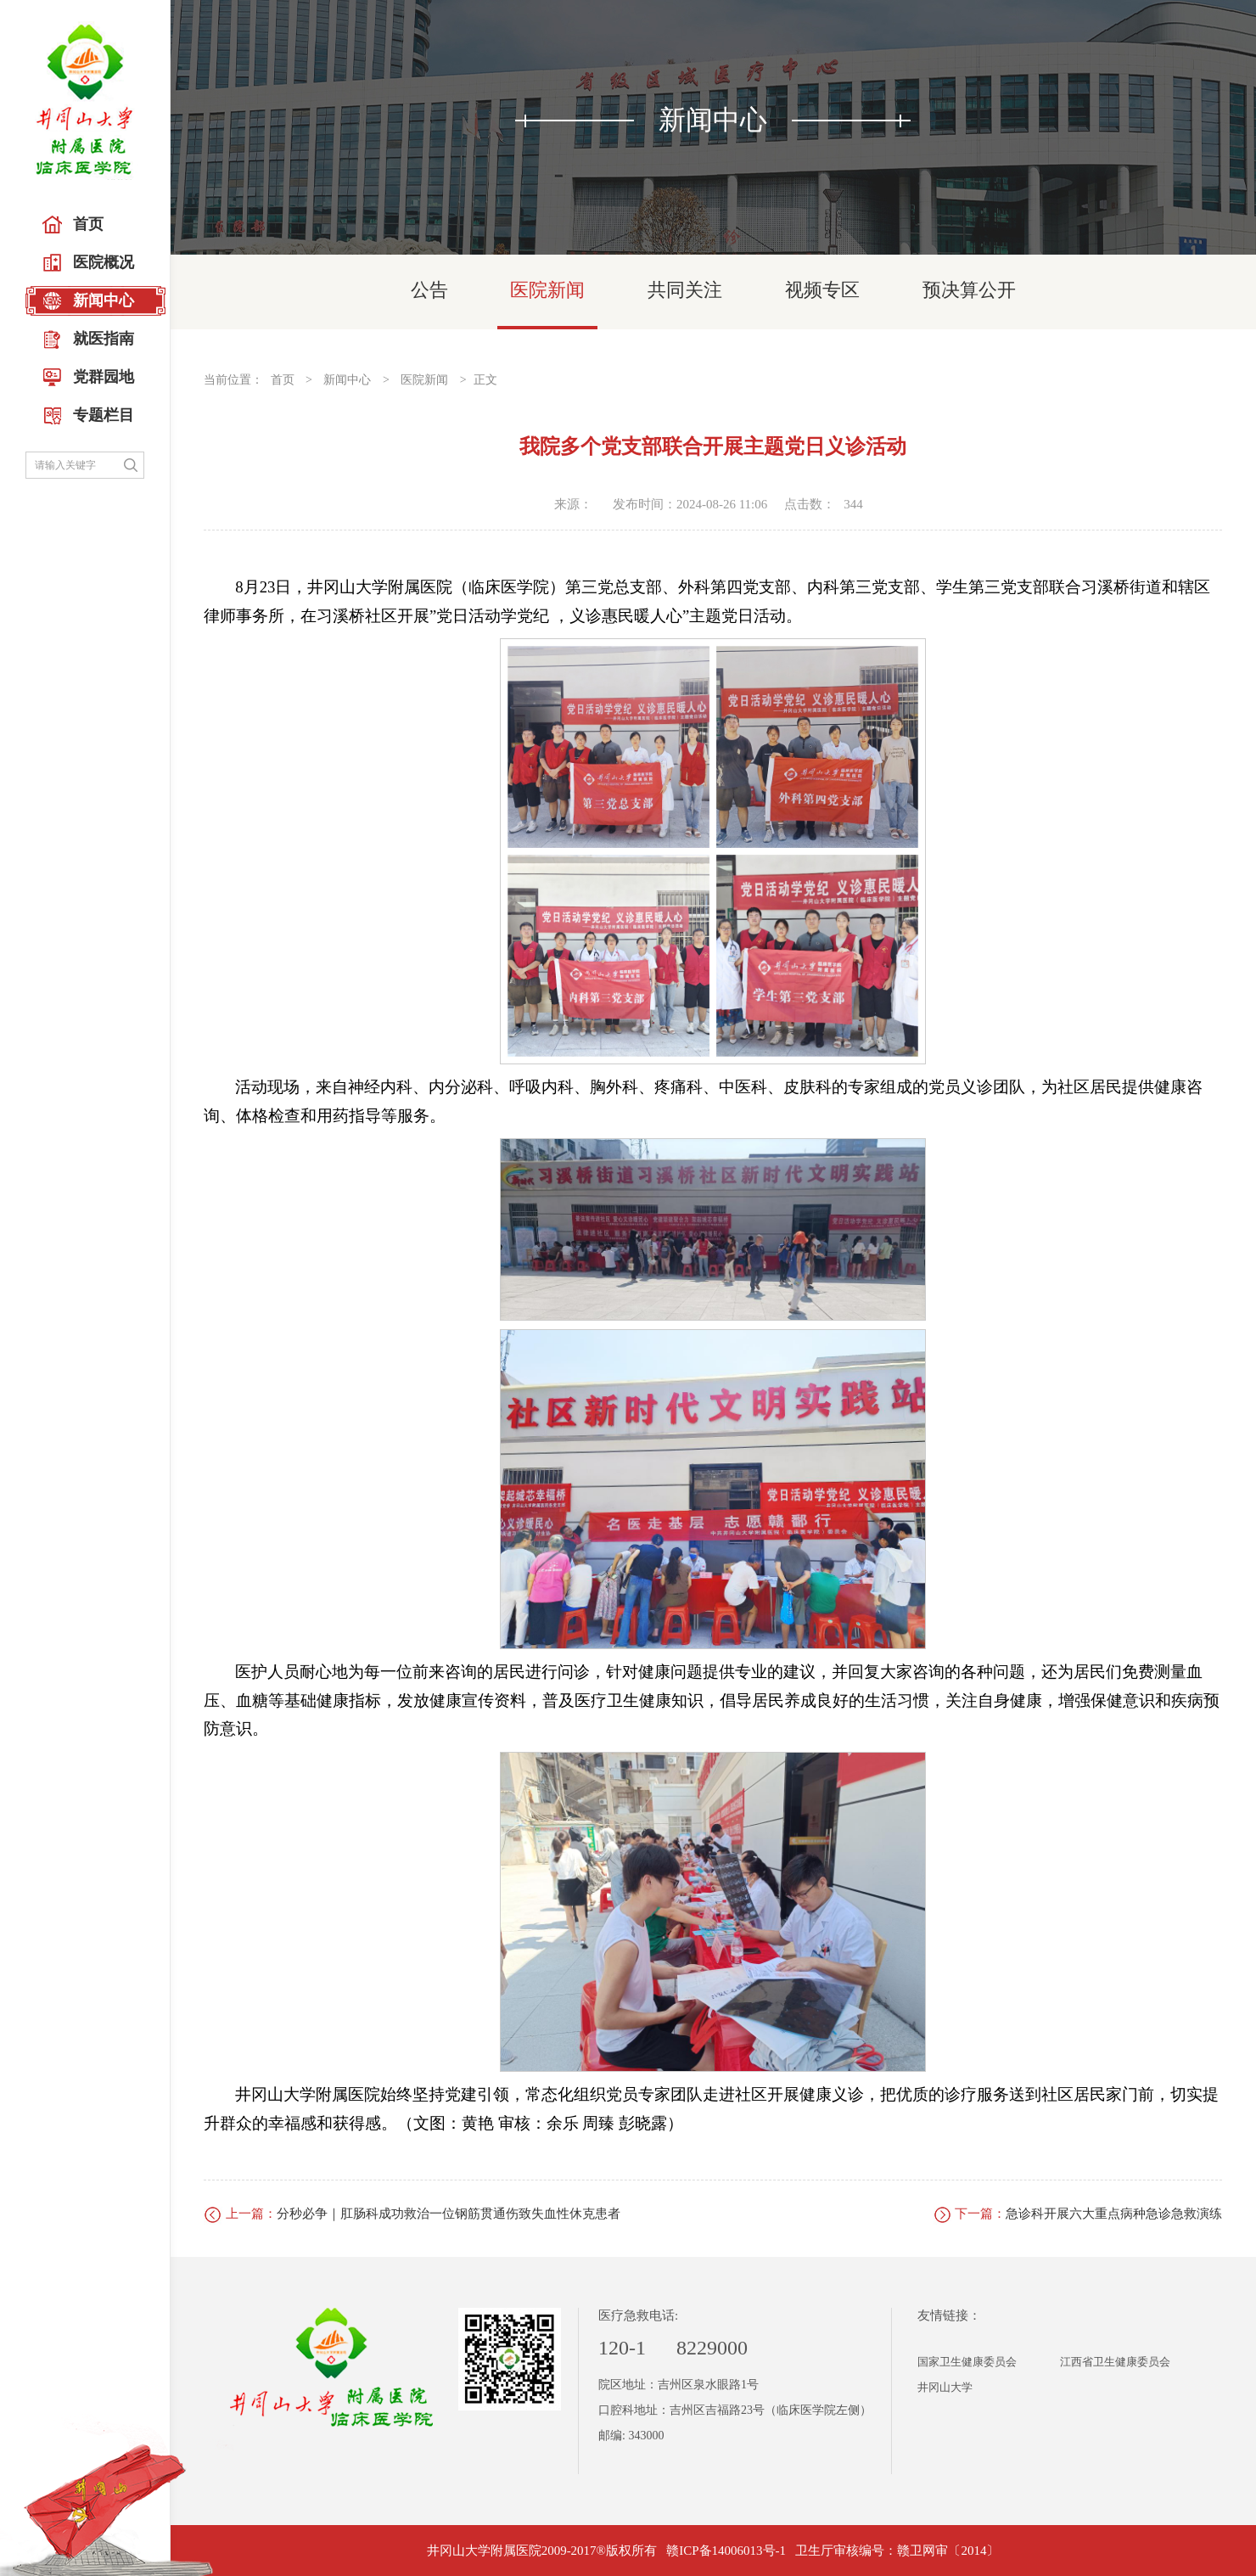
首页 (282, 379)
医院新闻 (547, 289)
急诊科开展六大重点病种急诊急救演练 (1114, 2214)
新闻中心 (347, 379)
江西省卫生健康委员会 (1115, 2361)
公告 (429, 289)
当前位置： (233, 379)
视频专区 (822, 289)
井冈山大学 (945, 2387)
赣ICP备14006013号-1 (726, 2550)
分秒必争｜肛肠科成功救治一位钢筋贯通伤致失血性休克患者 (448, 2214)
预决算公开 (969, 289)
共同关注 (685, 289)
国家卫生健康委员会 (967, 2361)
